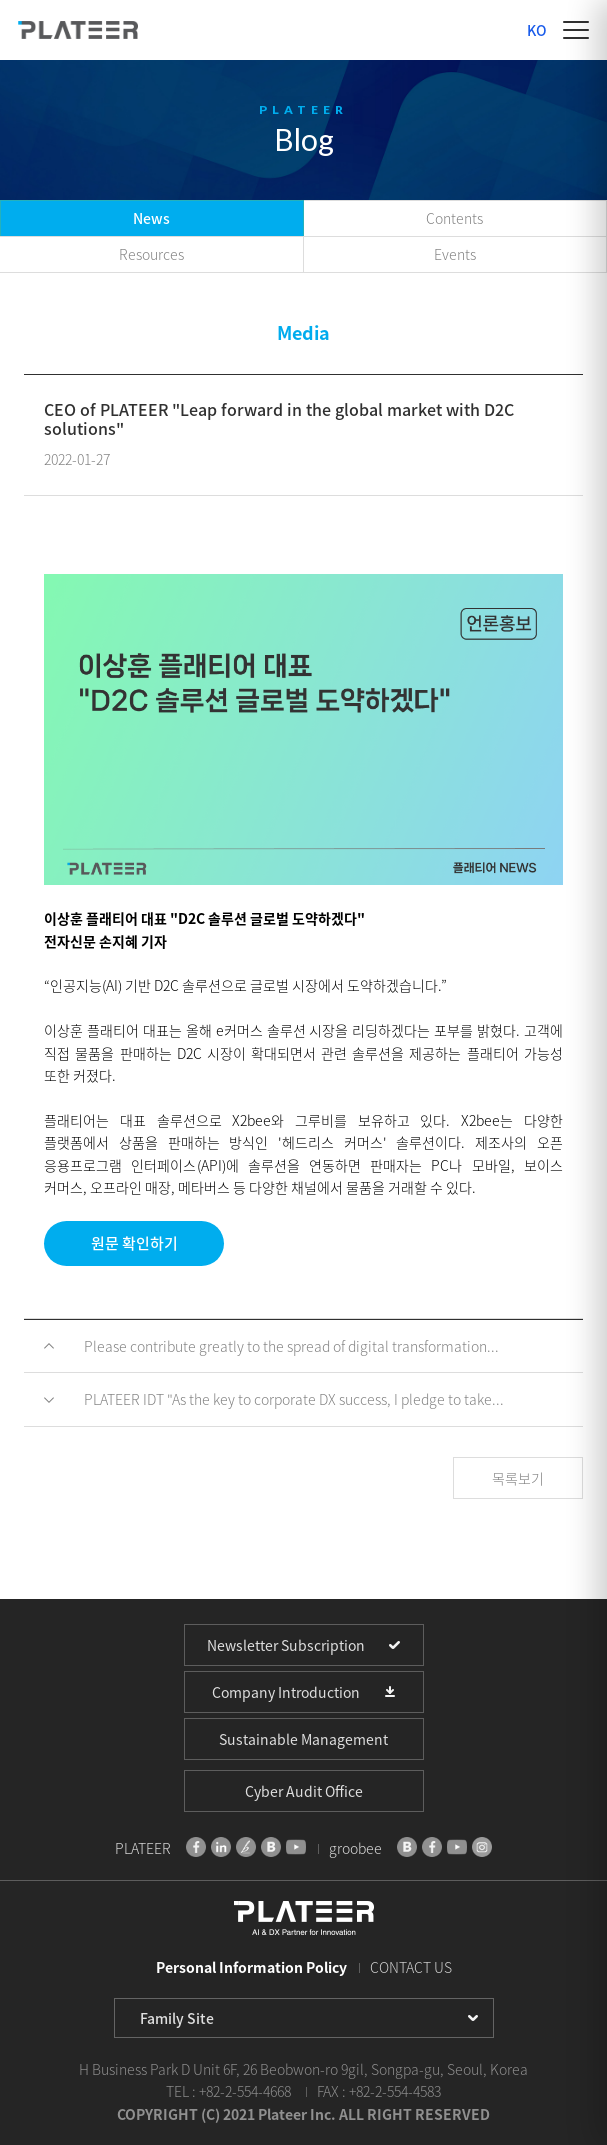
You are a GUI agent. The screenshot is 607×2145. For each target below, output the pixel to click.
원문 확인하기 (134, 1243)
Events (455, 254)
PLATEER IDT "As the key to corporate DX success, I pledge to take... (294, 1399)
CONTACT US (411, 1967)
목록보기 (518, 1478)
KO (537, 30)
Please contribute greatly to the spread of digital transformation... (291, 1346)
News (151, 218)
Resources (151, 254)
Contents (454, 218)
